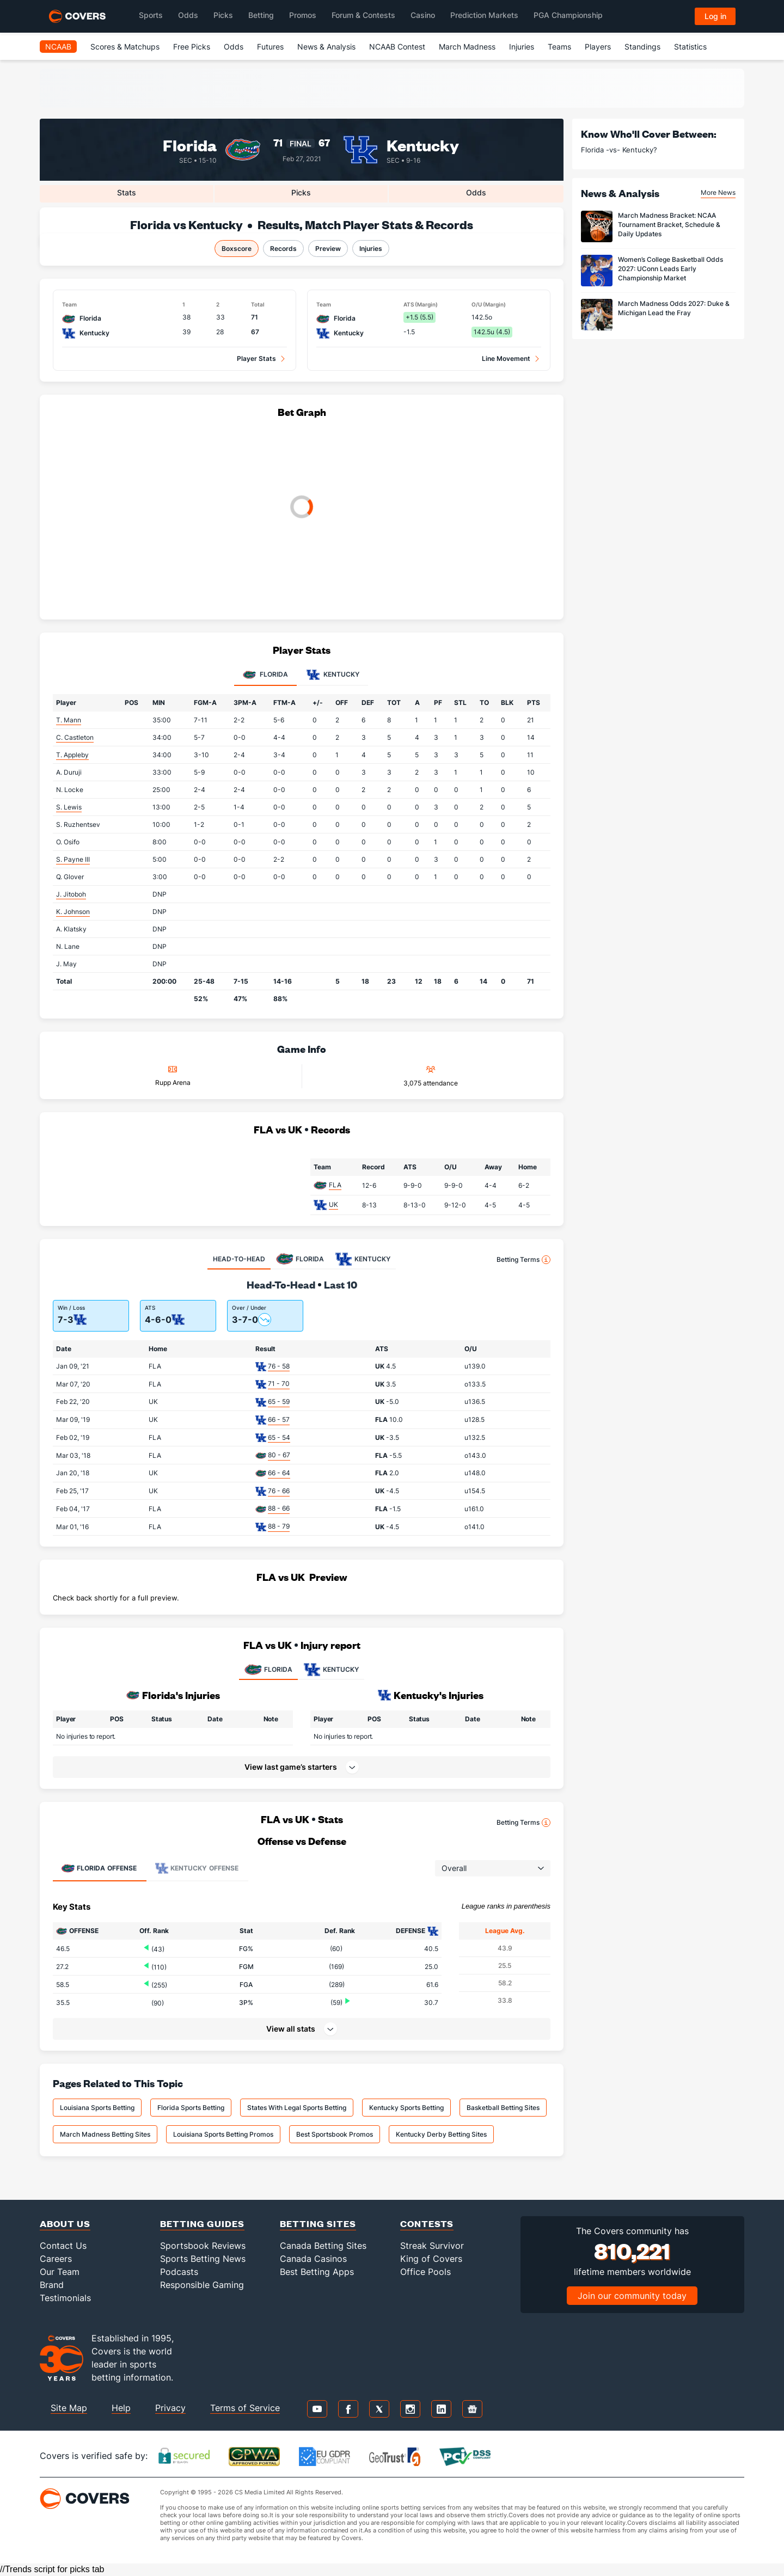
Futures (270, 46)
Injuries (521, 46)
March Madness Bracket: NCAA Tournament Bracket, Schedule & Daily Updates (669, 224)
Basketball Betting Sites (503, 2107)
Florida (190, 144)
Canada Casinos (313, 2258)
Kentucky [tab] (333, 675)
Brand (52, 2284)
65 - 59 (279, 1401)
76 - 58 (279, 1366)
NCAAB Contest (397, 46)
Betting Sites (318, 2223)
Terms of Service (245, 2407)
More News (718, 192)
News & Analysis (326, 46)
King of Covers (431, 2258)
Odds (233, 46)
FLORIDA (268, 1669)
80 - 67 (279, 1455)
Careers (56, 2258)
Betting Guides (202, 2223)
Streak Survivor (432, 2245)
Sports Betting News (203, 2258)
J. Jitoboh (71, 894)
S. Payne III (73, 859)
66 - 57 (279, 1419)
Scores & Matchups (125, 46)
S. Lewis (69, 807)
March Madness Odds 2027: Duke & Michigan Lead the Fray (674, 308)
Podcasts (179, 2271)
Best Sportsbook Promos (334, 2134)
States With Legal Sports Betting (296, 2107)
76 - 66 (279, 1491)
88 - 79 (279, 1526)
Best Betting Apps (317, 2271)
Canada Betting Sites (323, 2245)
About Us (65, 2223)
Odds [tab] (476, 192)
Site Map (69, 2407)
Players (598, 46)
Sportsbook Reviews (203, 2245)
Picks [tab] (301, 192)
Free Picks (191, 46)
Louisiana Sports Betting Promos (223, 2134)
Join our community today (632, 2295)
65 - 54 (279, 1437)
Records (283, 248)
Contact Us (63, 2245)
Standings (642, 46)
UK (333, 1204)
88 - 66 (279, 1508)
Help (121, 2407)
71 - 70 (279, 1383)
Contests (427, 2223)
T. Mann (68, 720)
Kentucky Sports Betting (406, 2107)
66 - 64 (279, 1473)
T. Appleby (72, 755)
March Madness (467, 46)
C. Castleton (75, 737)
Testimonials (65, 2297)
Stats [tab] (126, 192)
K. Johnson (73, 911)
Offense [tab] (99, 1868)
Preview (328, 248)
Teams (559, 46)
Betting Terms (523, 1259)
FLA (335, 1185)
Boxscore (237, 248)
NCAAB (58, 46)
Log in (715, 16)
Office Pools (425, 2271)
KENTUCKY (331, 1669)
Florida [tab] (265, 675)
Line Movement (506, 358)
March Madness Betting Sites (105, 2134)
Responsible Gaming (202, 2284)
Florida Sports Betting (190, 2107)
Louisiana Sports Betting (97, 2107)
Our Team (59, 2271)
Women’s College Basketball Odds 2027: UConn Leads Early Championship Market (670, 268)
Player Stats (256, 358)
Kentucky (423, 144)
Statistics (690, 46)
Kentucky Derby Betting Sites (441, 2134)
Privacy (170, 2407)
